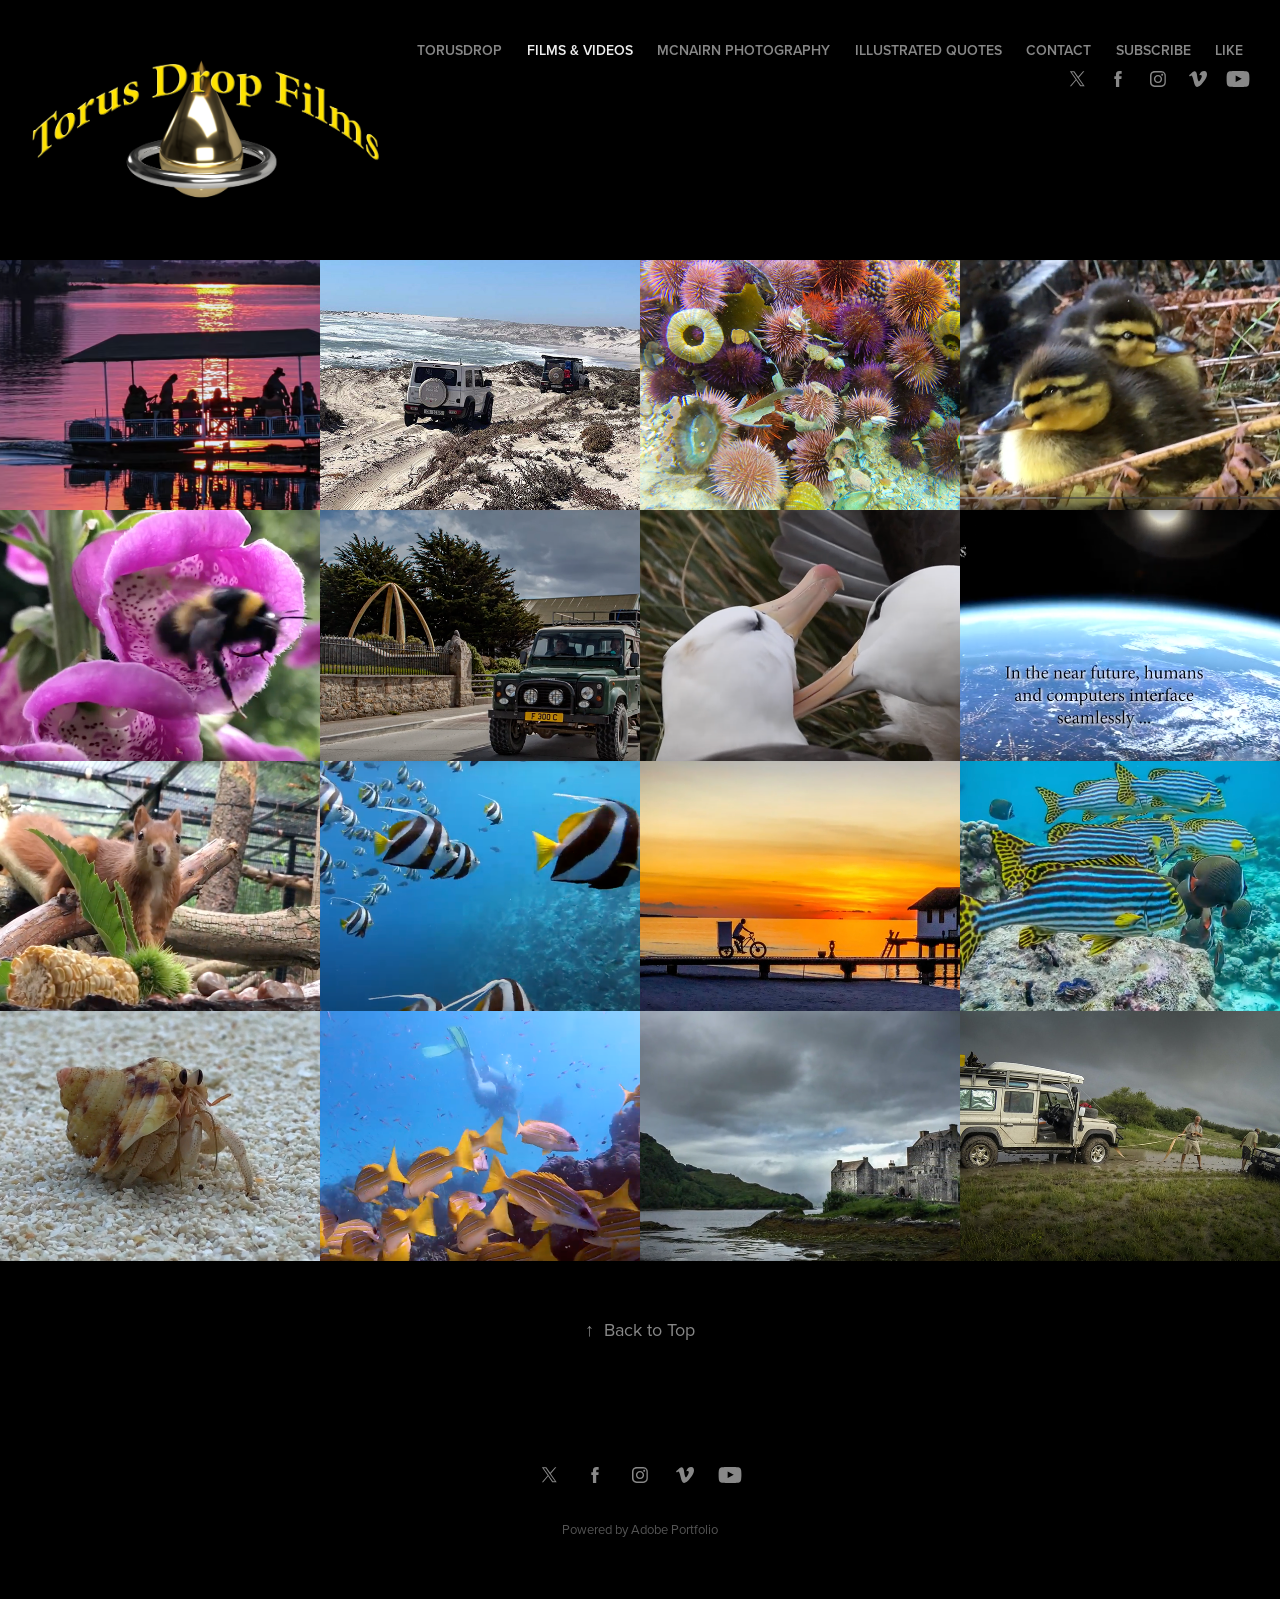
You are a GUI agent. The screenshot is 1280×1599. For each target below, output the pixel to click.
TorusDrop (459, 50)
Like (1229, 50)
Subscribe (1153, 50)
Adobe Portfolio (674, 1529)
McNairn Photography (743, 50)
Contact (1058, 50)
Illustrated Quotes (928, 50)
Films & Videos (580, 50)
